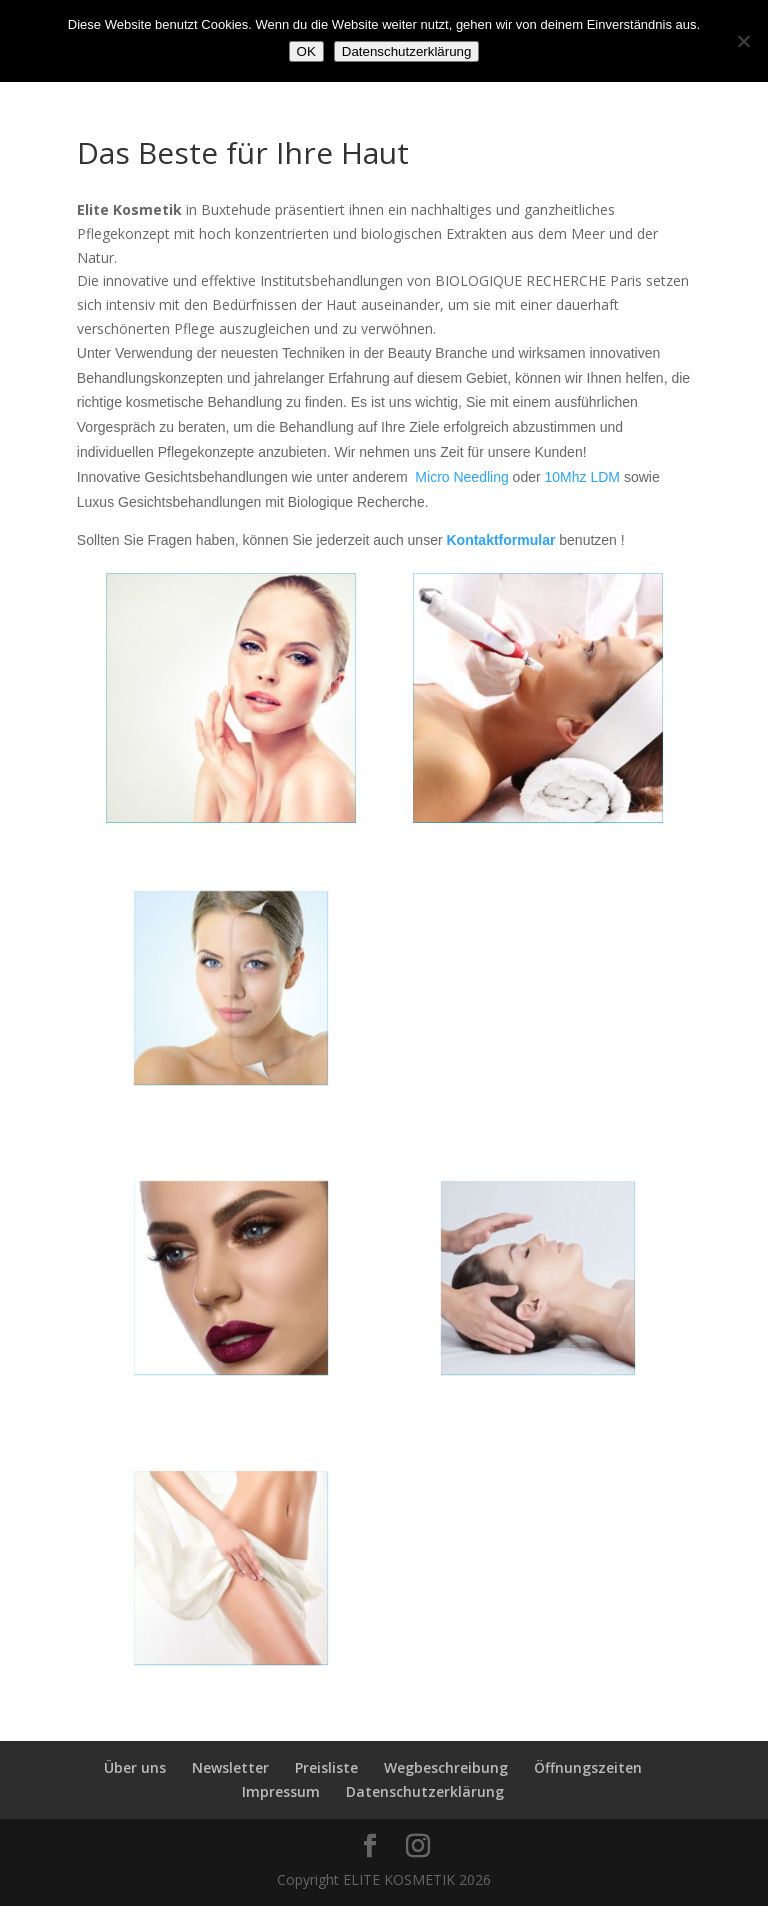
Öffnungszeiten (588, 1767)
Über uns (135, 1767)
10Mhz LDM (582, 477)
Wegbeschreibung (446, 1767)
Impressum (281, 1791)
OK (306, 51)
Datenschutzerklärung (425, 1791)
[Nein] (743, 41)
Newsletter (230, 1767)
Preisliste (326, 1767)
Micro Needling (461, 477)
